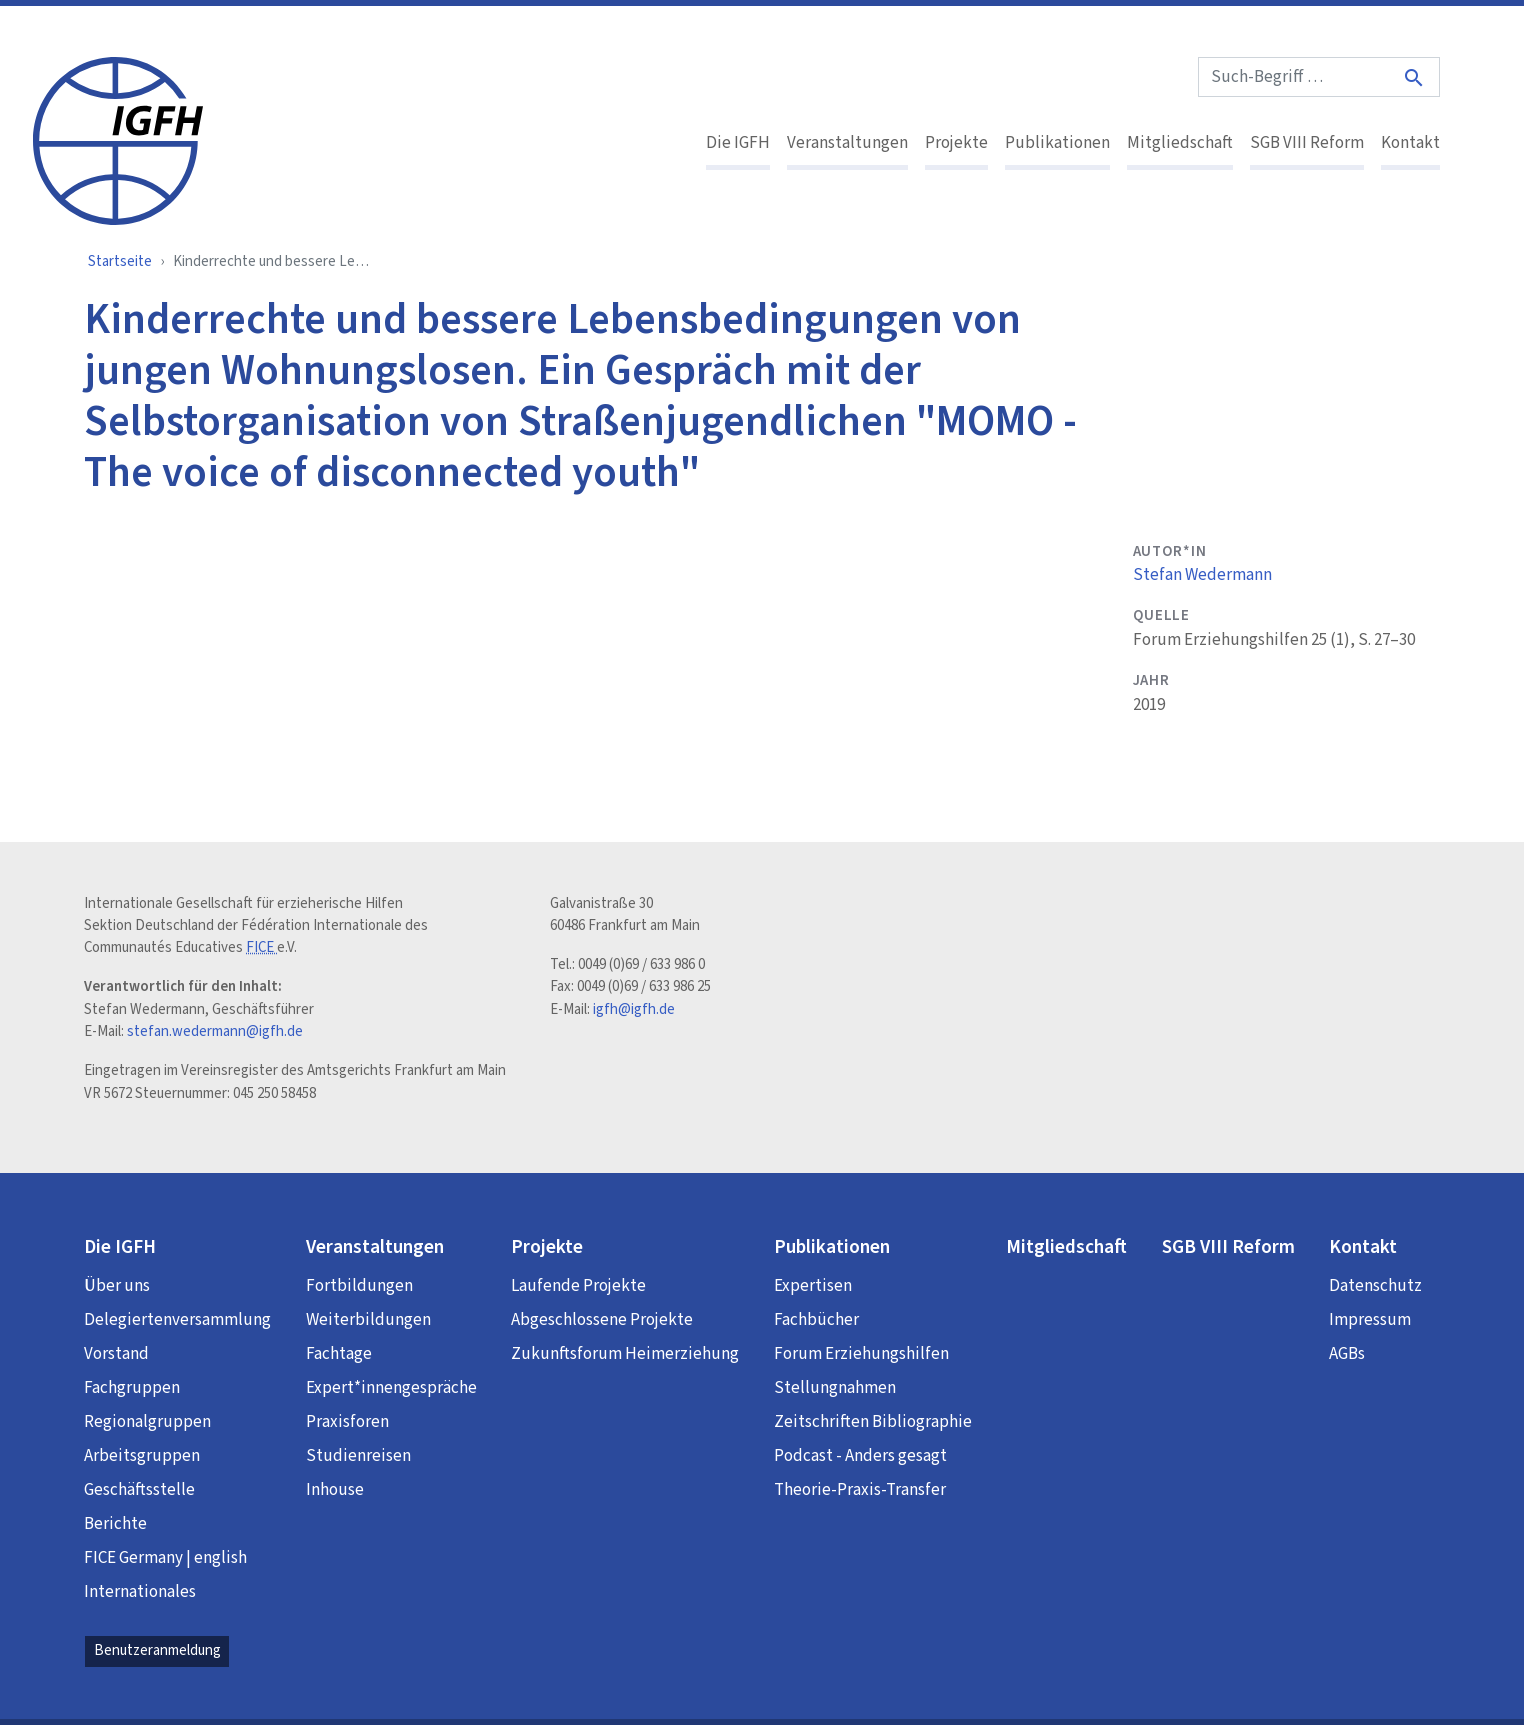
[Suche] (1415, 77)
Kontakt (1410, 143)
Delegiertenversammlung (177, 1320)
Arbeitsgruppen (142, 1456)
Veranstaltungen (847, 143)
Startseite (120, 261)
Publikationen (1057, 143)
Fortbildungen (359, 1286)
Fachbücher (816, 1320)
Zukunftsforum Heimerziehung (625, 1354)
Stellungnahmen (835, 1388)
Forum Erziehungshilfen (861, 1354)
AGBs (1347, 1354)
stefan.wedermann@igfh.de (215, 1031)
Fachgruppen (132, 1388)
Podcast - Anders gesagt (860, 1456)
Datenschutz (1375, 1286)
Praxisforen (347, 1422)
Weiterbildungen (368, 1320)
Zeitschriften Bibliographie (873, 1422)
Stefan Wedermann (1202, 575)
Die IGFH (738, 143)
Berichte (115, 1524)
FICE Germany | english (165, 1558)
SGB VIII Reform (1307, 143)
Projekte (956, 143)
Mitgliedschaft (1180, 143)
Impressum (1370, 1320)
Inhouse (335, 1490)
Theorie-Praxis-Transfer (860, 1490)
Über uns (117, 1286)
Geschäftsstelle (139, 1490)
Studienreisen (358, 1456)
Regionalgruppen (147, 1422)
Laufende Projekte (578, 1286)
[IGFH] (118, 139)
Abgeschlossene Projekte (602, 1320)
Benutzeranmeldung (157, 1650)
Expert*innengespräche (391, 1388)
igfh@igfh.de (634, 1009)
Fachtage (339, 1354)
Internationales (140, 1592)
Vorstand (116, 1354)
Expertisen (813, 1286)
